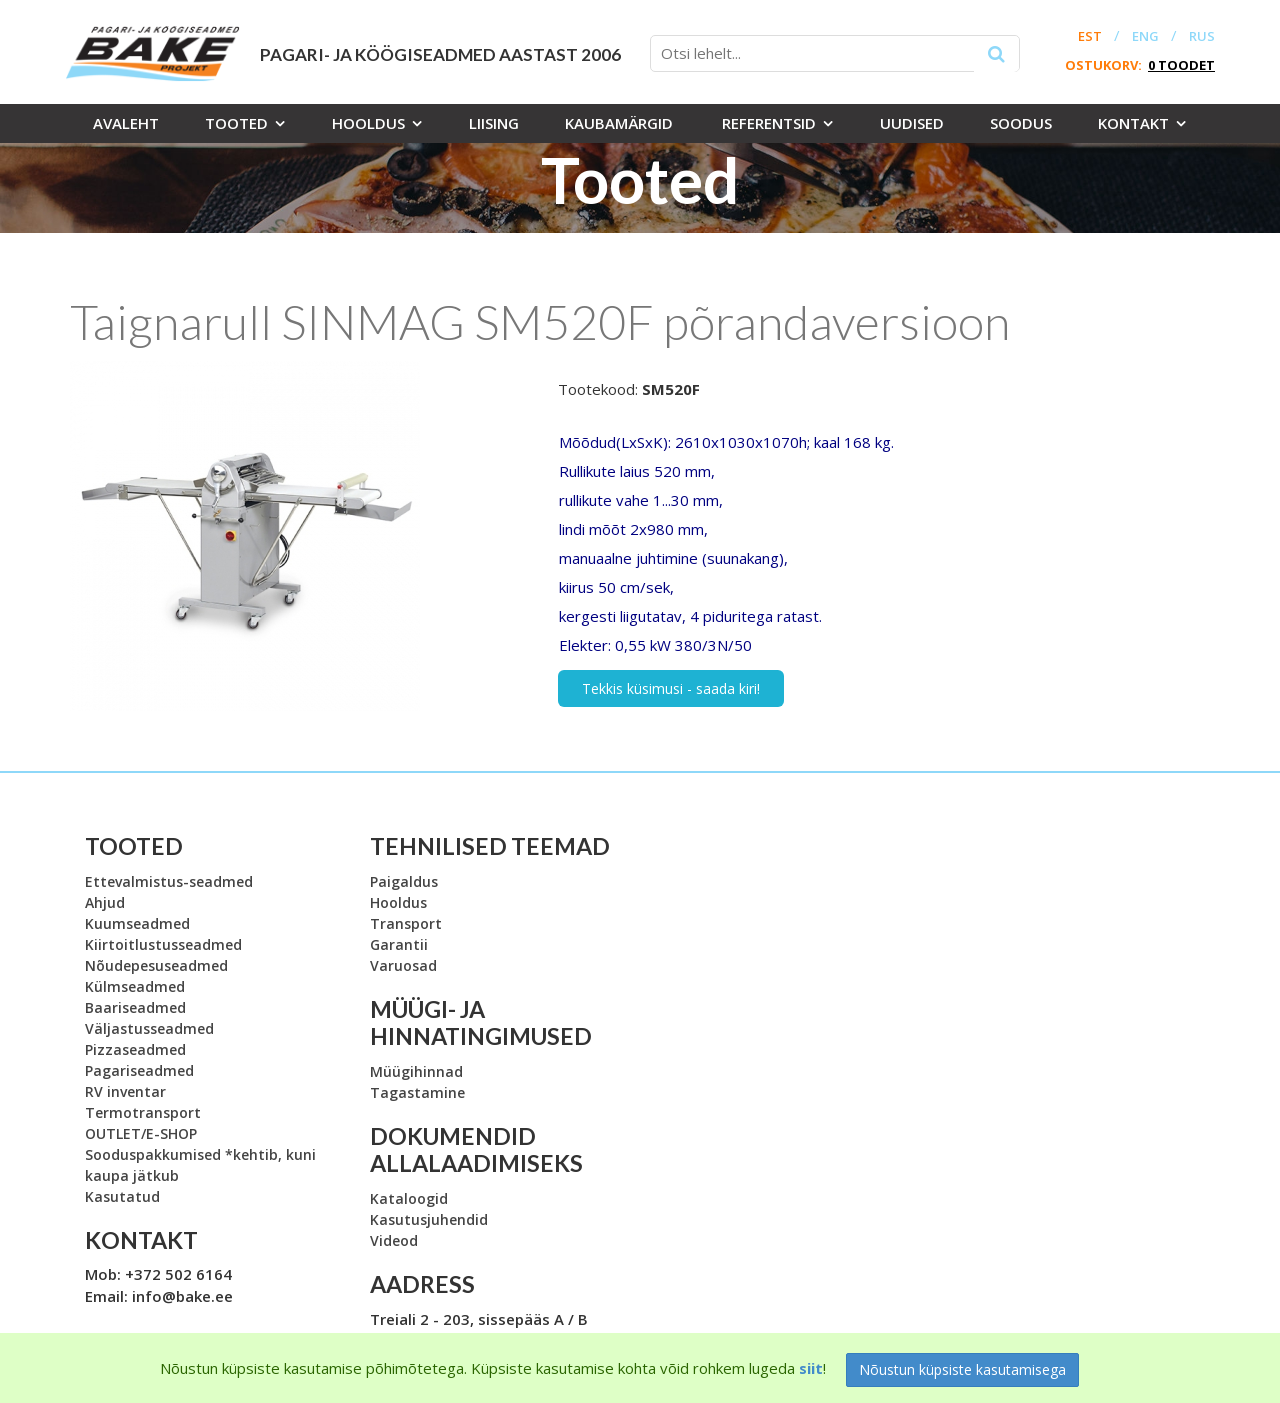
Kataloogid (409, 1198)
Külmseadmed (135, 986)
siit (811, 1368)
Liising (494, 123)
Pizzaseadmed (135, 1049)
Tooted (236, 123)
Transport (406, 923)
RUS (1202, 36)
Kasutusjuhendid (429, 1219)
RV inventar (125, 1091)
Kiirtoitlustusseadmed (163, 944)
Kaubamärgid (619, 123)
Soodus (1021, 123)
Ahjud (105, 902)
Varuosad (403, 965)
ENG (1145, 36)
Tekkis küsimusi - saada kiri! (671, 688)
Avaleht (126, 123)
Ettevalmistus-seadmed (169, 881)
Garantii (399, 944)
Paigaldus (404, 881)
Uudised (912, 123)
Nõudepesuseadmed (156, 965)
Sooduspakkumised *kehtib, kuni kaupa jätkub (200, 1165)
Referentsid (769, 123)
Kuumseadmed (137, 923)
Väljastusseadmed (149, 1028)
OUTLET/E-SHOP (141, 1133)
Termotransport (143, 1112)
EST (1090, 36)
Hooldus (368, 123)
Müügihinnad (416, 1071)
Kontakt (1133, 123)
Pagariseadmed (139, 1070)
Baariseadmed (135, 1007)
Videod (394, 1240)
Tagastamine (417, 1092)
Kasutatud (122, 1196)
